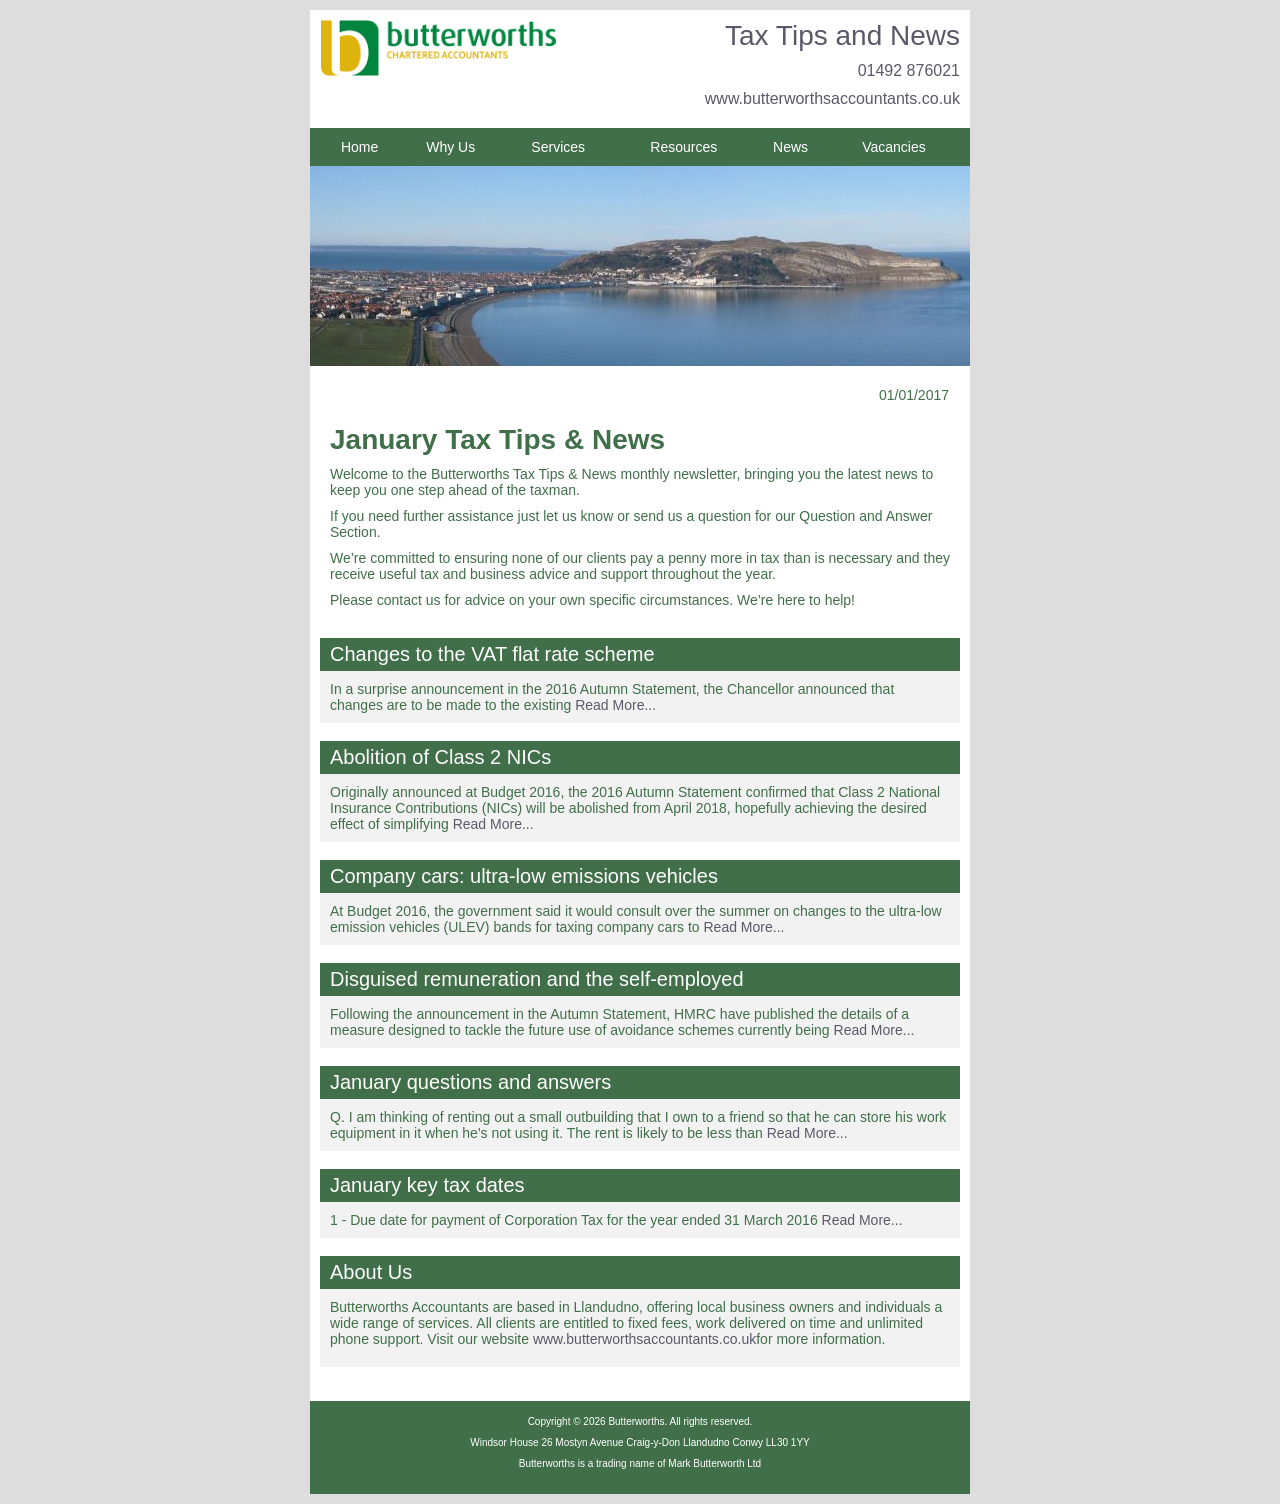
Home (359, 147)
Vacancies (894, 147)
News (790, 147)
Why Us (450, 147)
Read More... (615, 705)
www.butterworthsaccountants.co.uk (832, 98)
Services (558, 147)
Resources (683, 147)
